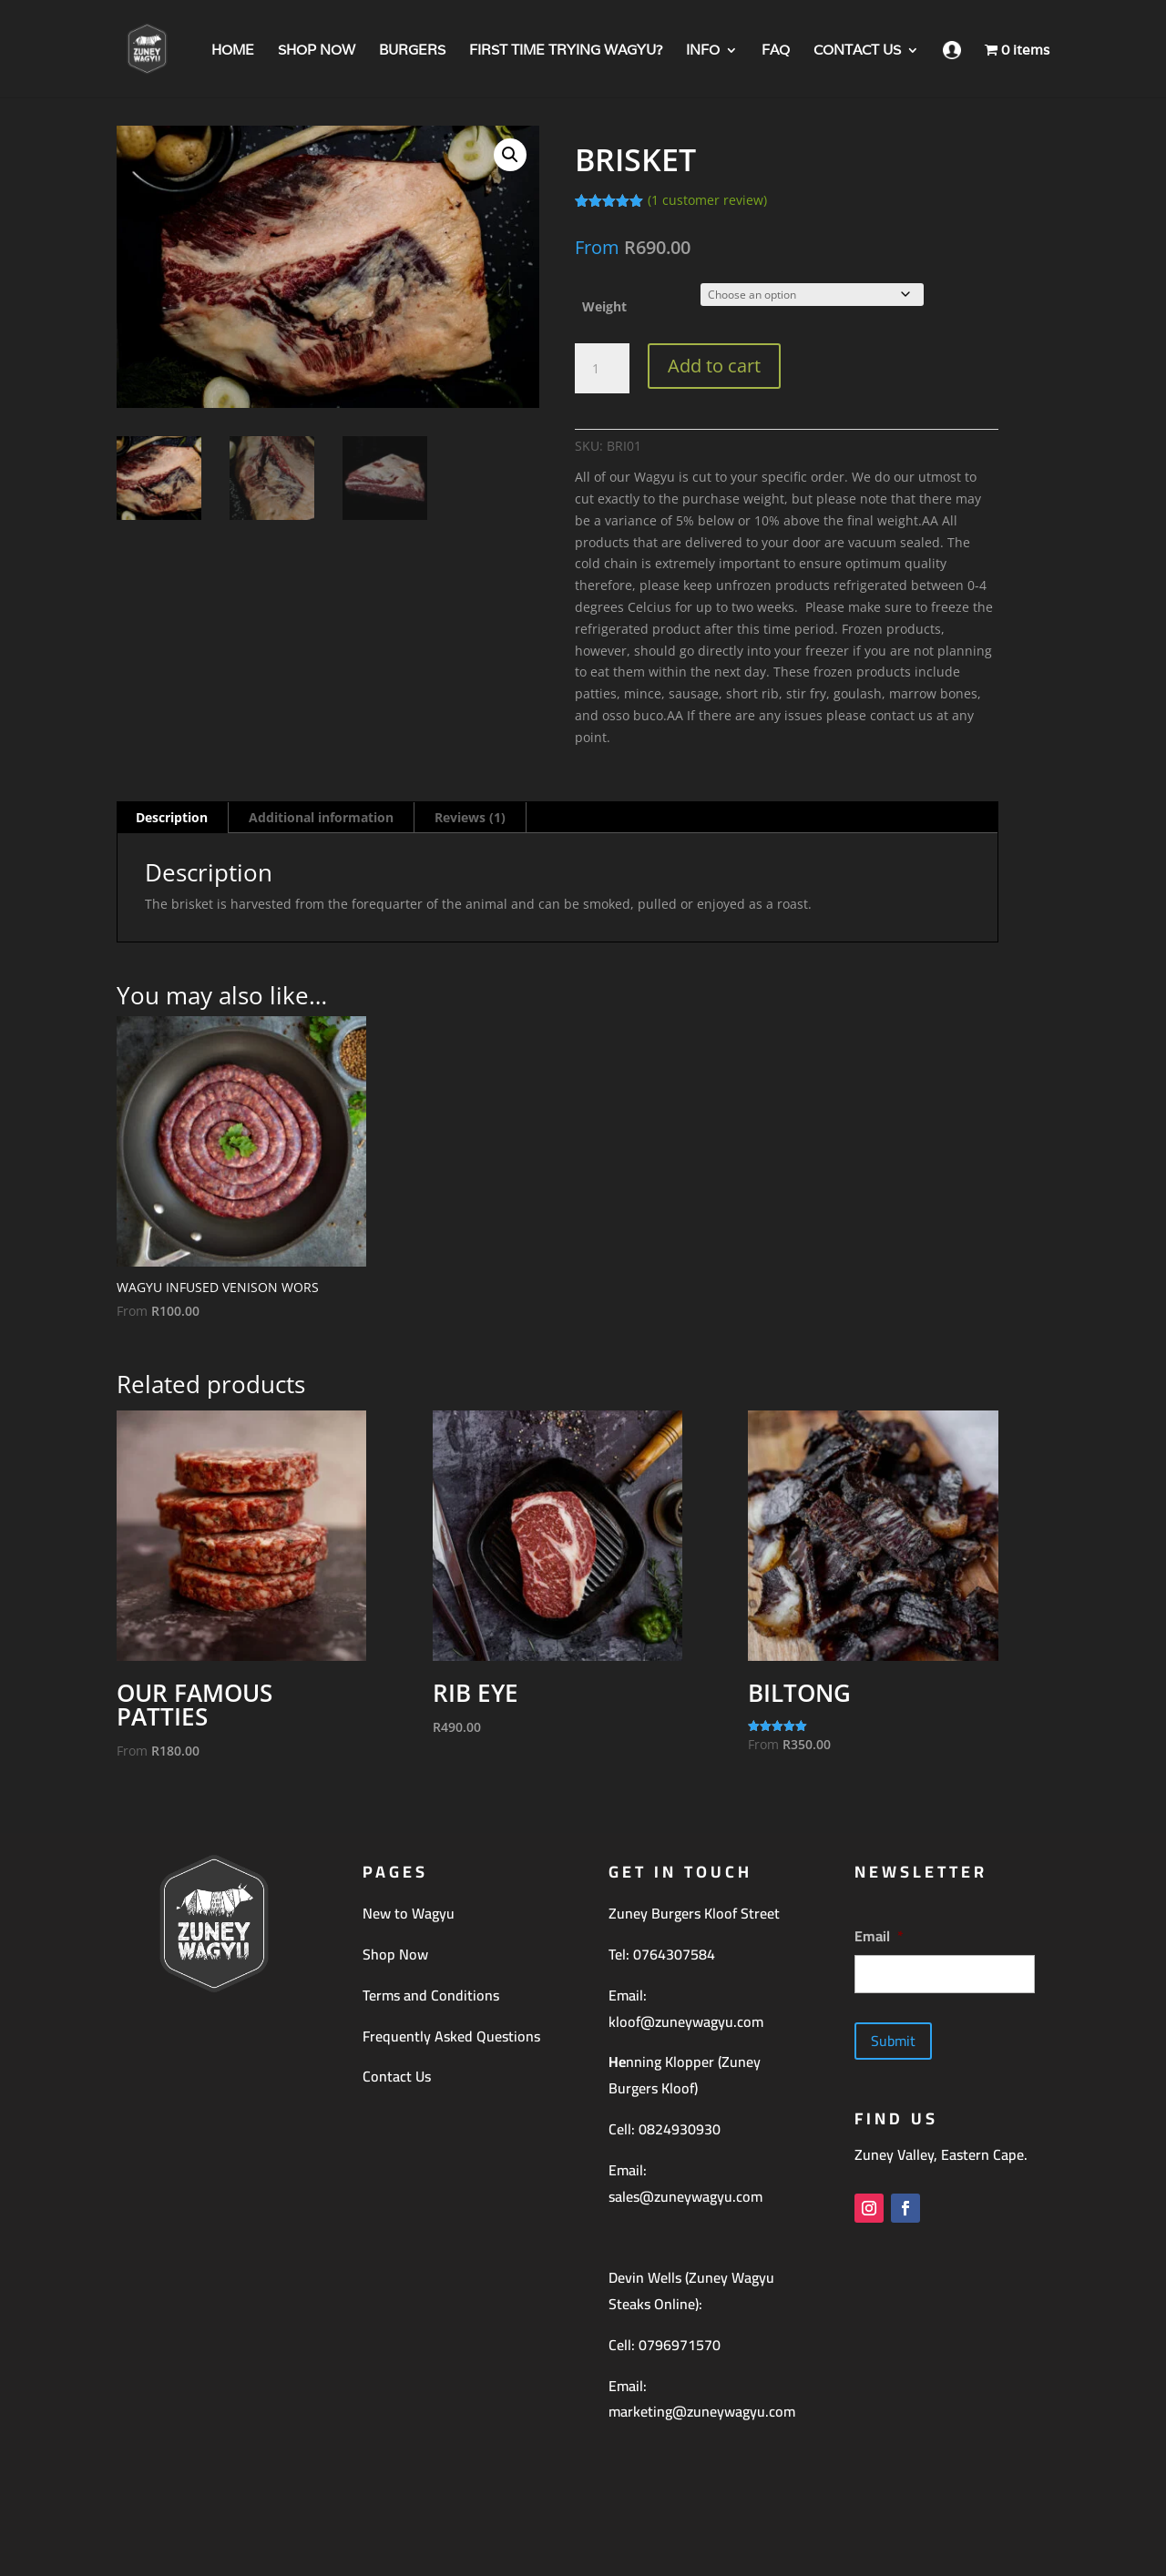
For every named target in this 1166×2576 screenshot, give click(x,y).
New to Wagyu (409, 1913)
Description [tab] (172, 817)
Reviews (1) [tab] (470, 817)
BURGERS (412, 51)
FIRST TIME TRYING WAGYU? (565, 51)
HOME (232, 51)
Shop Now (395, 1954)
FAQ (776, 51)
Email (879, 1936)
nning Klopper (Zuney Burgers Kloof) (685, 2075)
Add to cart (714, 365)
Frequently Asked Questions (451, 2036)
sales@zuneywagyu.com (685, 2196)
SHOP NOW (316, 51)
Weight (604, 306)
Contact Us (397, 2076)
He (617, 2061)
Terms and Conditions (431, 1995)
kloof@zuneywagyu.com (686, 2021)
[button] (510, 154)
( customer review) (707, 200)
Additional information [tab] (321, 817)
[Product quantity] (602, 368)
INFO (703, 51)
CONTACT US (857, 51)
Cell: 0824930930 (665, 2129)
